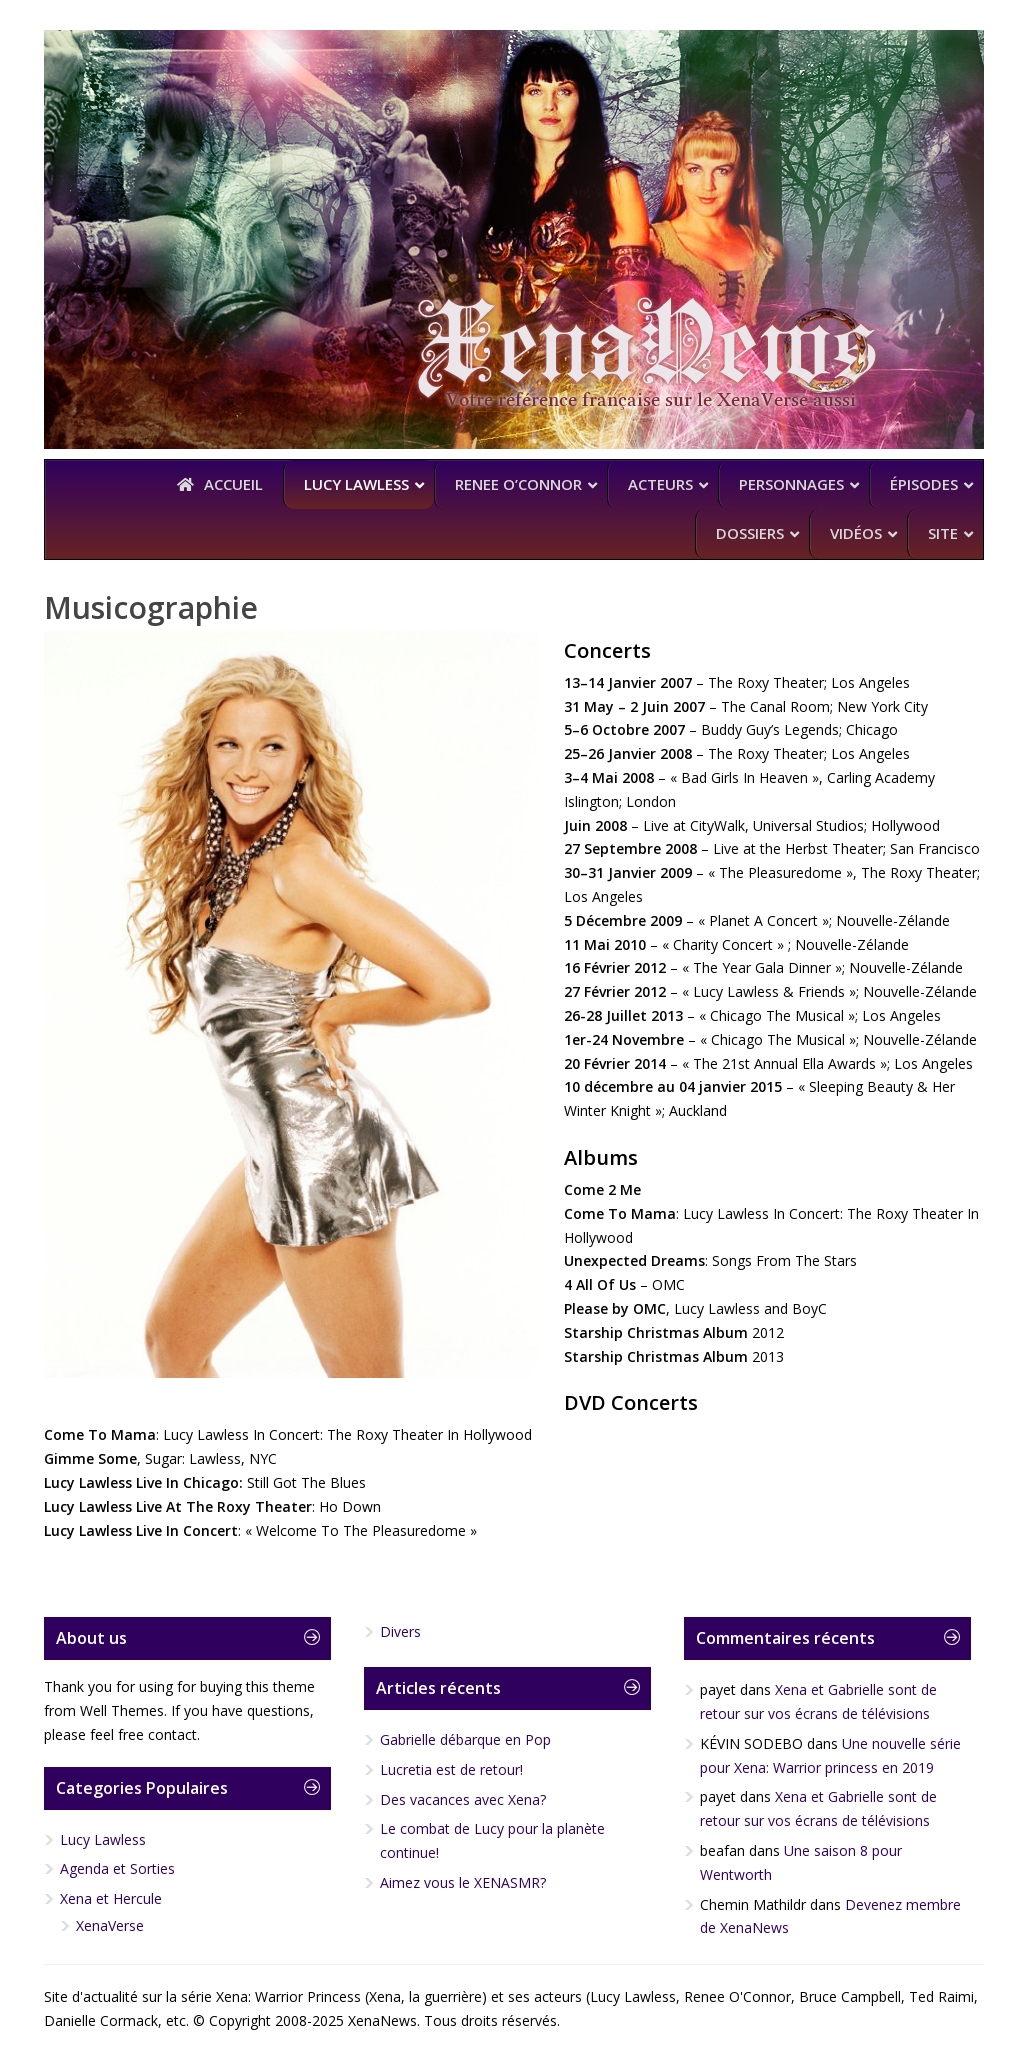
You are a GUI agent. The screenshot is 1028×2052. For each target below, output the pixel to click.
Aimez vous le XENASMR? (463, 1882)
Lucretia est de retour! (451, 1769)
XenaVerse (110, 1925)
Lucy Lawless (103, 1839)
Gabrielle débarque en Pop (465, 1739)
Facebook (854, 54)
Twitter (801, 54)
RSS (960, 54)
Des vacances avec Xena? (463, 1799)
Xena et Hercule (111, 1898)
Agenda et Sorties (117, 1868)
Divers (400, 1631)
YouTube (907, 54)
